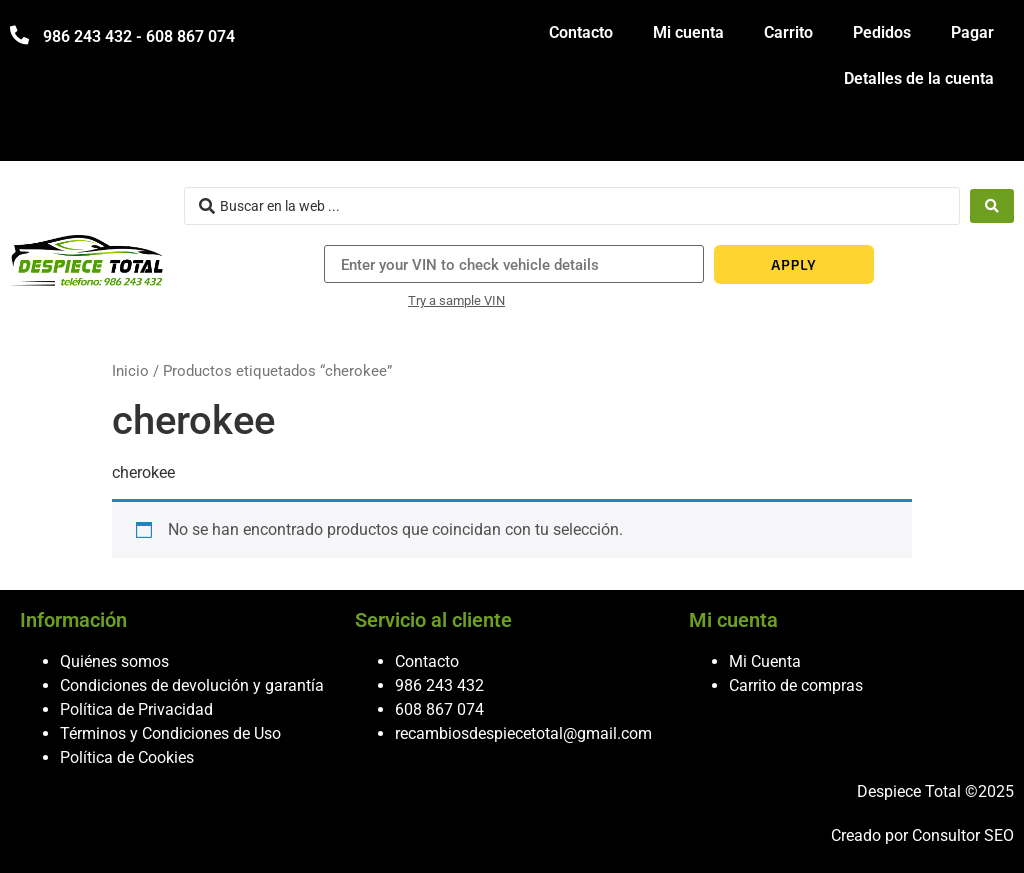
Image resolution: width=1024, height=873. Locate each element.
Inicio (130, 371)
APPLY (793, 264)
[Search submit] (992, 206)
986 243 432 (439, 685)
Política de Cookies (127, 757)
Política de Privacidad (136, 709)
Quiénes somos (114, 661)
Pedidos (882, 32)
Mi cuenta (688, 32)
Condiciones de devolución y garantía (192, 685)
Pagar (972, 32)
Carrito (788, 32)
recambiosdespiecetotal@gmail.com (523, 733)
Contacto (581, 32)
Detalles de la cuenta (919, 78)
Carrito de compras (796, 685)
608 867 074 (439, 709)
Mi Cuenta (765, 661)
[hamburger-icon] (991, 136)
